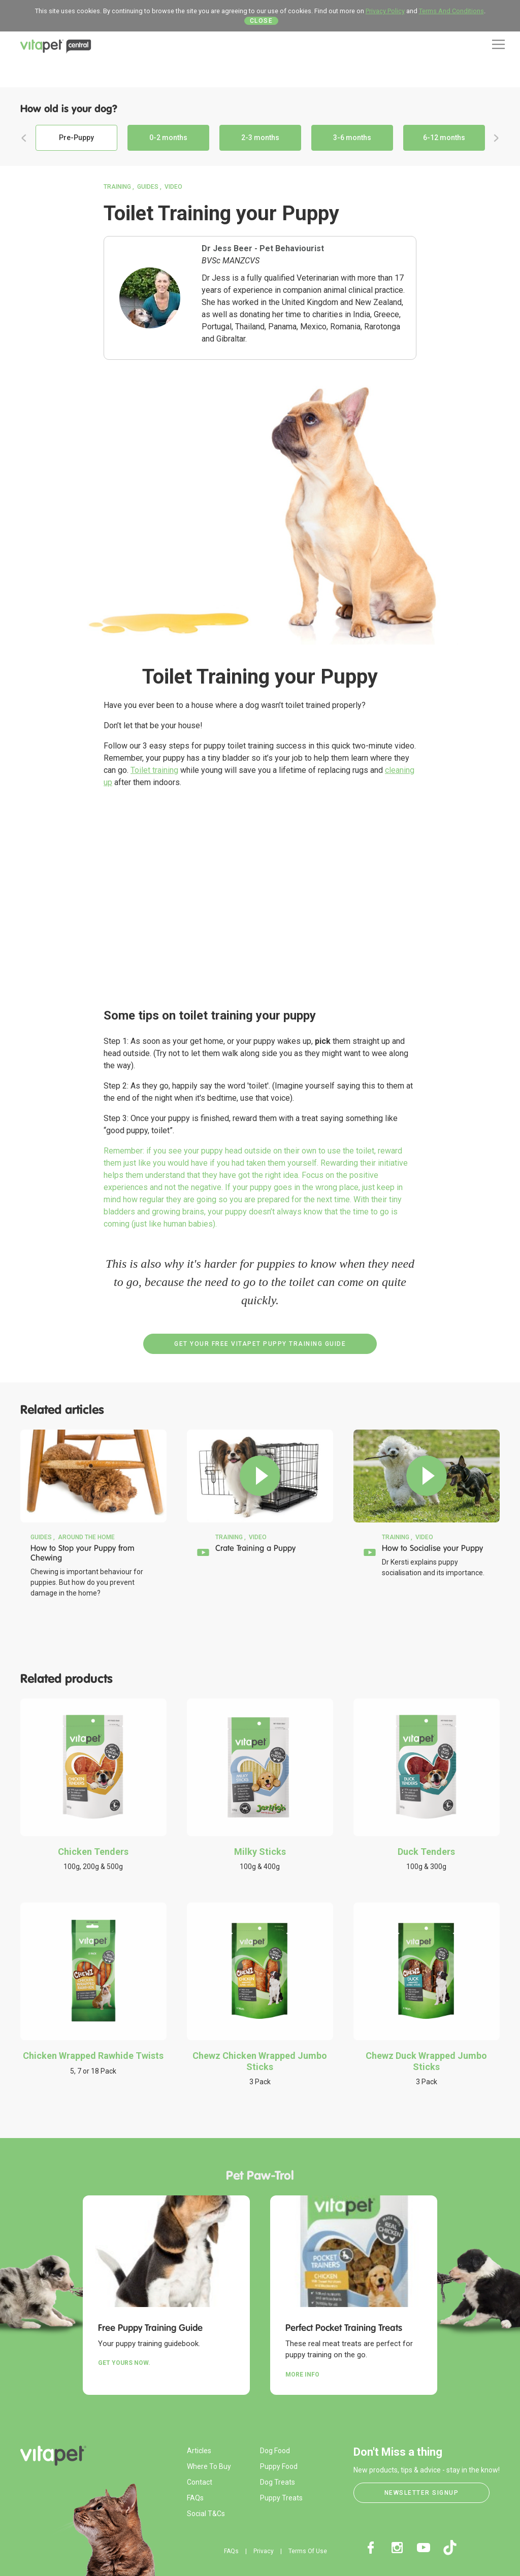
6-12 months (444, 137)
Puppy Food (279, 2466)
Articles (199, 2451)
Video (173, 186)
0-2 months (168, 137)
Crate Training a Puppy (255, 1548)
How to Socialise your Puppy (432, 1548)
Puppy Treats (281, 2498)
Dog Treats (277, 2482)
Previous (24, 138)
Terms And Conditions (451, 11)
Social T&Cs (206, 2514)
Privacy (263, 2551)
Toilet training (154, 770)
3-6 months (352, 137)
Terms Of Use (307, 2551)
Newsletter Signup (421, 2492)
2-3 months (260, 137)
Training (117, 186)
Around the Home (86, 1537)
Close (261, 20)
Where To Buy (209, 2466)
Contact (199, 2482)
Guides (147, 186)
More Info (302, 2374)
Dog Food (275, 2451)
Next (496, 138)
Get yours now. (124, 2362)
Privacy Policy (385, 11)
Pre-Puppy (76, 137)
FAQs (195, 2498)
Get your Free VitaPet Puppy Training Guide (260, 1343)
